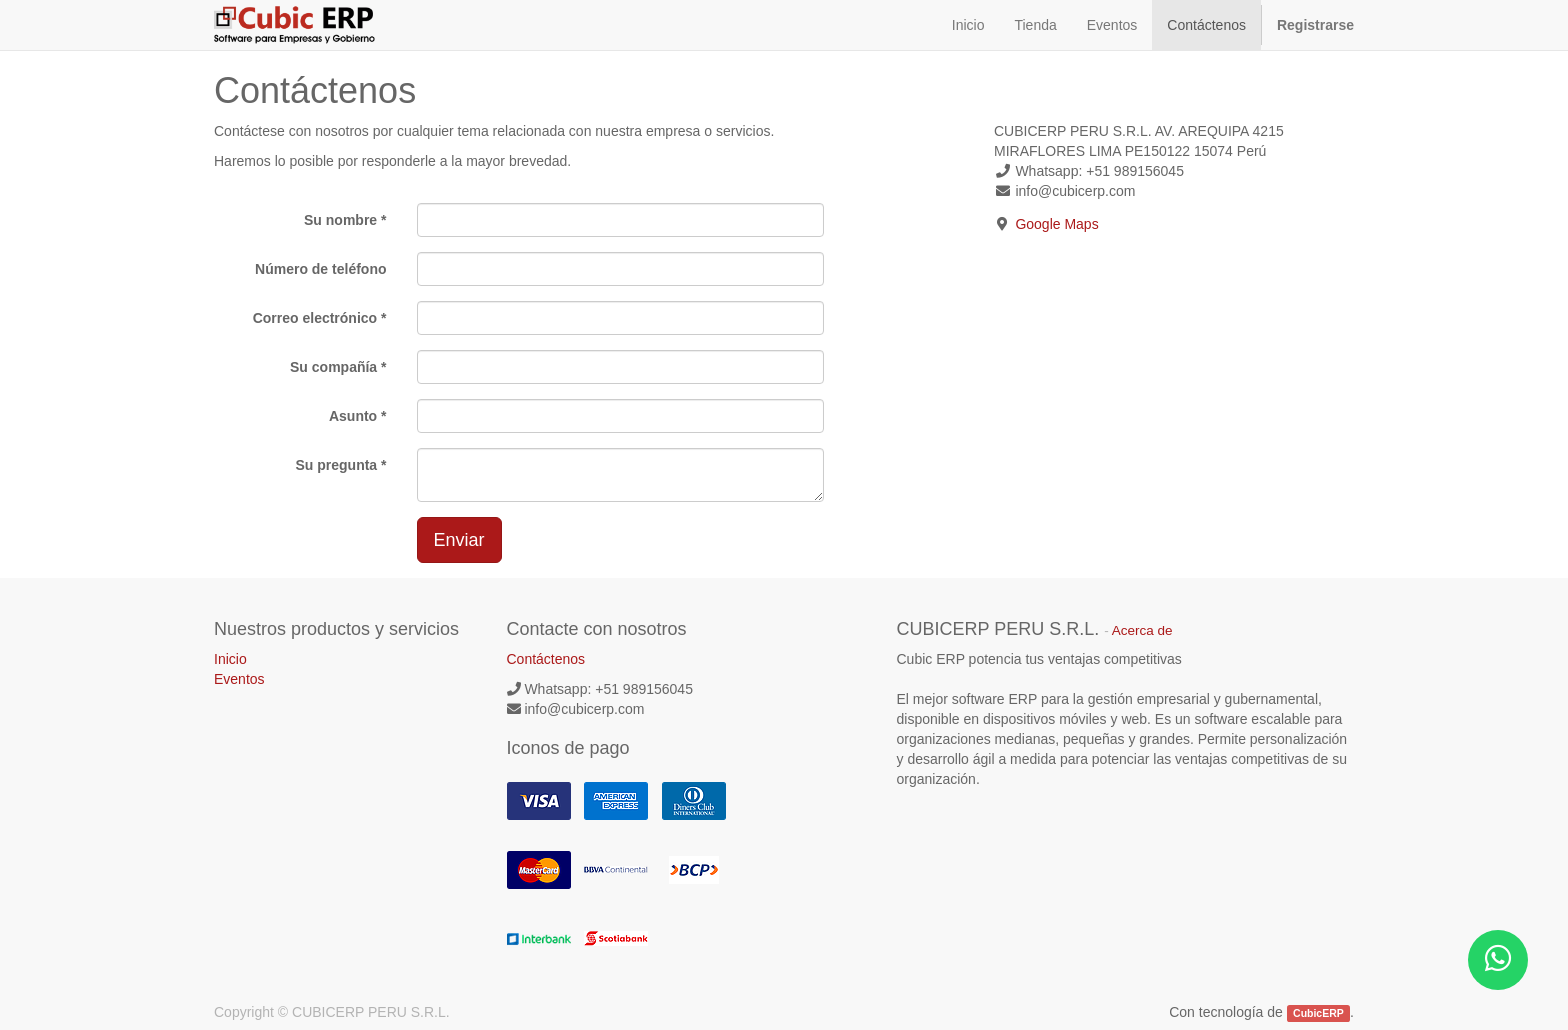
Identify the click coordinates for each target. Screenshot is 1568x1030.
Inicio (230, 659)
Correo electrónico (315, 318)
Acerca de (1142, 630)
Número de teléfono (320, 269)
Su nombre (340, 220)
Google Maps (1056, 224)
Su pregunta (336, 465)
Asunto (353, 416)
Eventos (239, 679)
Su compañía (333, 367)
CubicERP (1318, 1013)
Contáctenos (546, 659)
